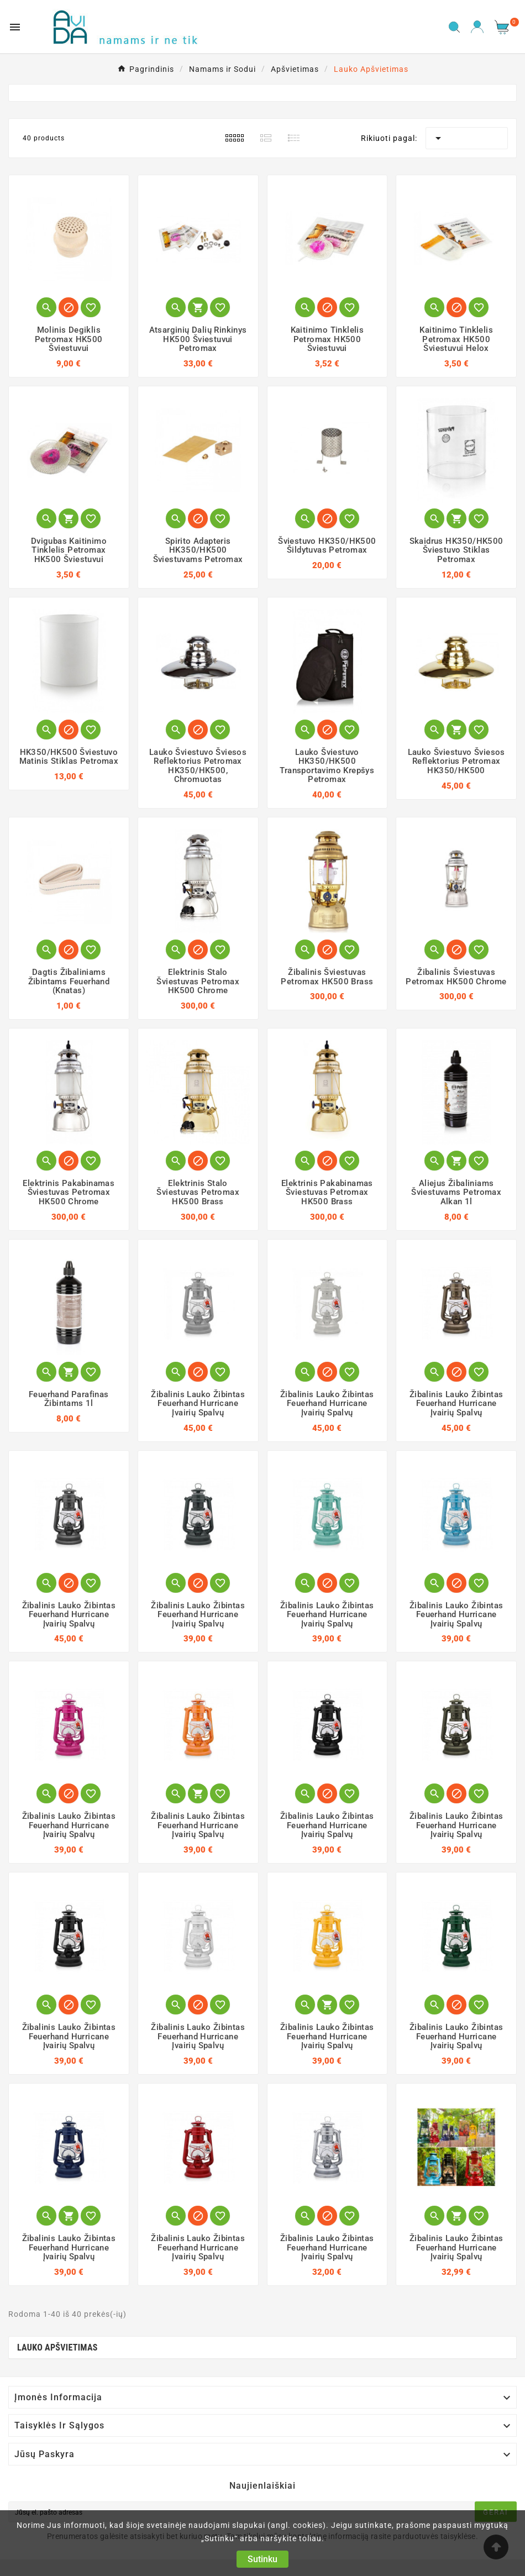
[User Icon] (477, 26)
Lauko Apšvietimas (57, 2347)
